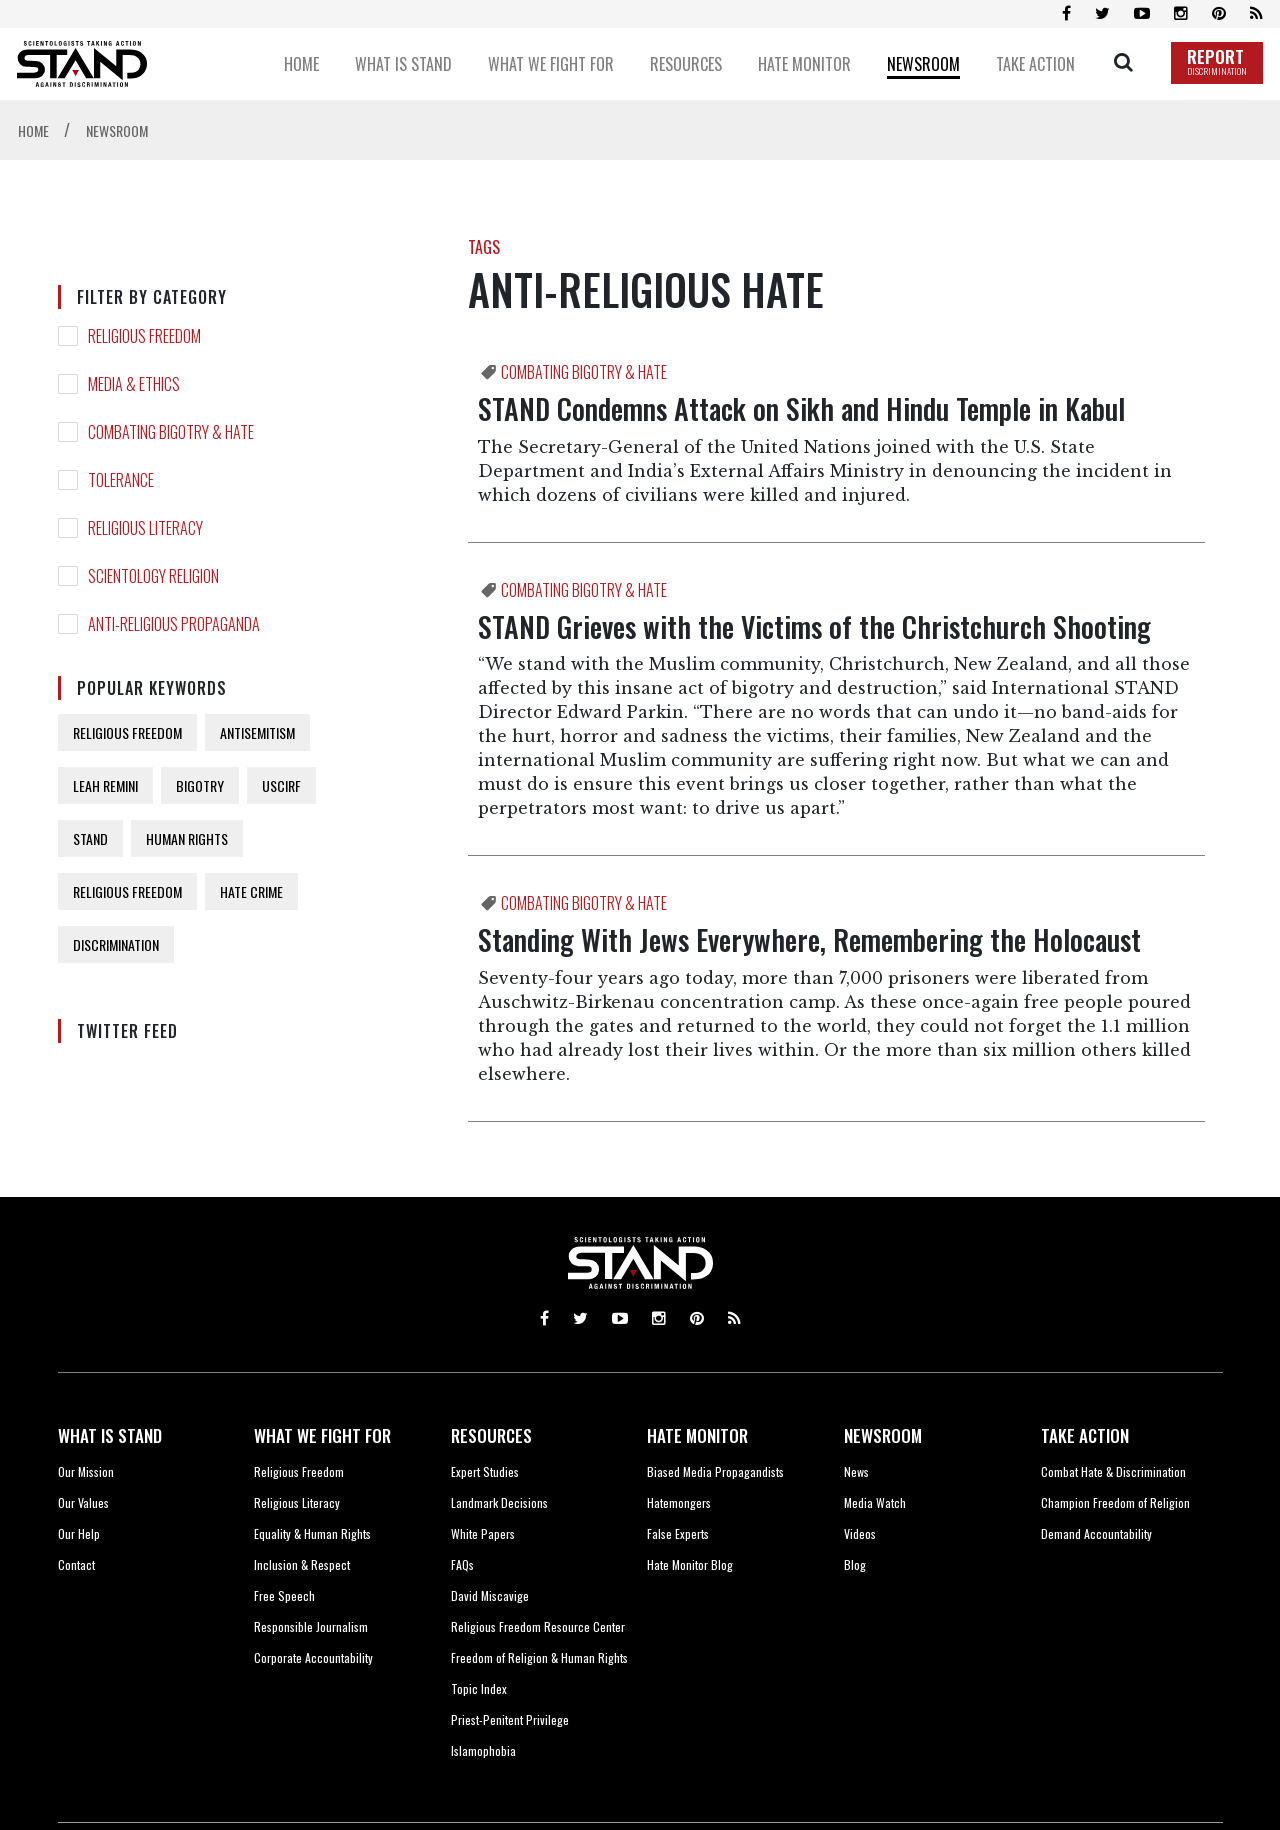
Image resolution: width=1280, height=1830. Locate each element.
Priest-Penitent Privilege (510, 1719)
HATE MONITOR (697, 1435)
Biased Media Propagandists (715, 1471)
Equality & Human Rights (312, 1533)
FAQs (462, 1564)
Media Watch (875, 1502)
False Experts (678, 1533)
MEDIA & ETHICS (134, 384)
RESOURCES (491, 1435)
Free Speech (284, 1595)
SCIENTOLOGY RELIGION (153, 576)
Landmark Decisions (499, 1502)
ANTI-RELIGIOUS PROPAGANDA (174, 624)
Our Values (83, 1502)
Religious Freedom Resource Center (538, 1626)
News (856, 1471)
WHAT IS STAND (110, 1435)
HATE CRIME (251, 891)
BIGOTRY (200, 785)
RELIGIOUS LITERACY (145, 528)
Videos (860, 1533)
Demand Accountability (1096, 1533)
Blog (855, 1564)
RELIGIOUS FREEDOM (144, 336)
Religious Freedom (299, 1471)
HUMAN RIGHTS (187, 838)
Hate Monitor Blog (690, 1564)
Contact (76, 1564)
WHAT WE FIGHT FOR (322, 1435)
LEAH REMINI (105, 785)
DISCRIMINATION (116, 944)
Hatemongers (679, 1502)
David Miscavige (490, 1595)
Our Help (79, 1533)
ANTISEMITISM (257, 732)
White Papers (483, 1533)
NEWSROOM (883, 1435)
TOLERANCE (121, 480)
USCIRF (281, 785)
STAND (90, 838)
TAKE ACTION (1085, 1435)
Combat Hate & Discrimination (1113, 1471)
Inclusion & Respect (302, 1564)
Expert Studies (485, 1471)
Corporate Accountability (313, 1657)
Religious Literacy (297, 1502)
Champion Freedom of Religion (1115, 1502)
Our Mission (86, 1471)
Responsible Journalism (311, 1626)
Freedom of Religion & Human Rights (539, 1657)
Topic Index (479, 1688)
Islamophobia (483, 1750)
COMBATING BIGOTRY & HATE (171, 432)
